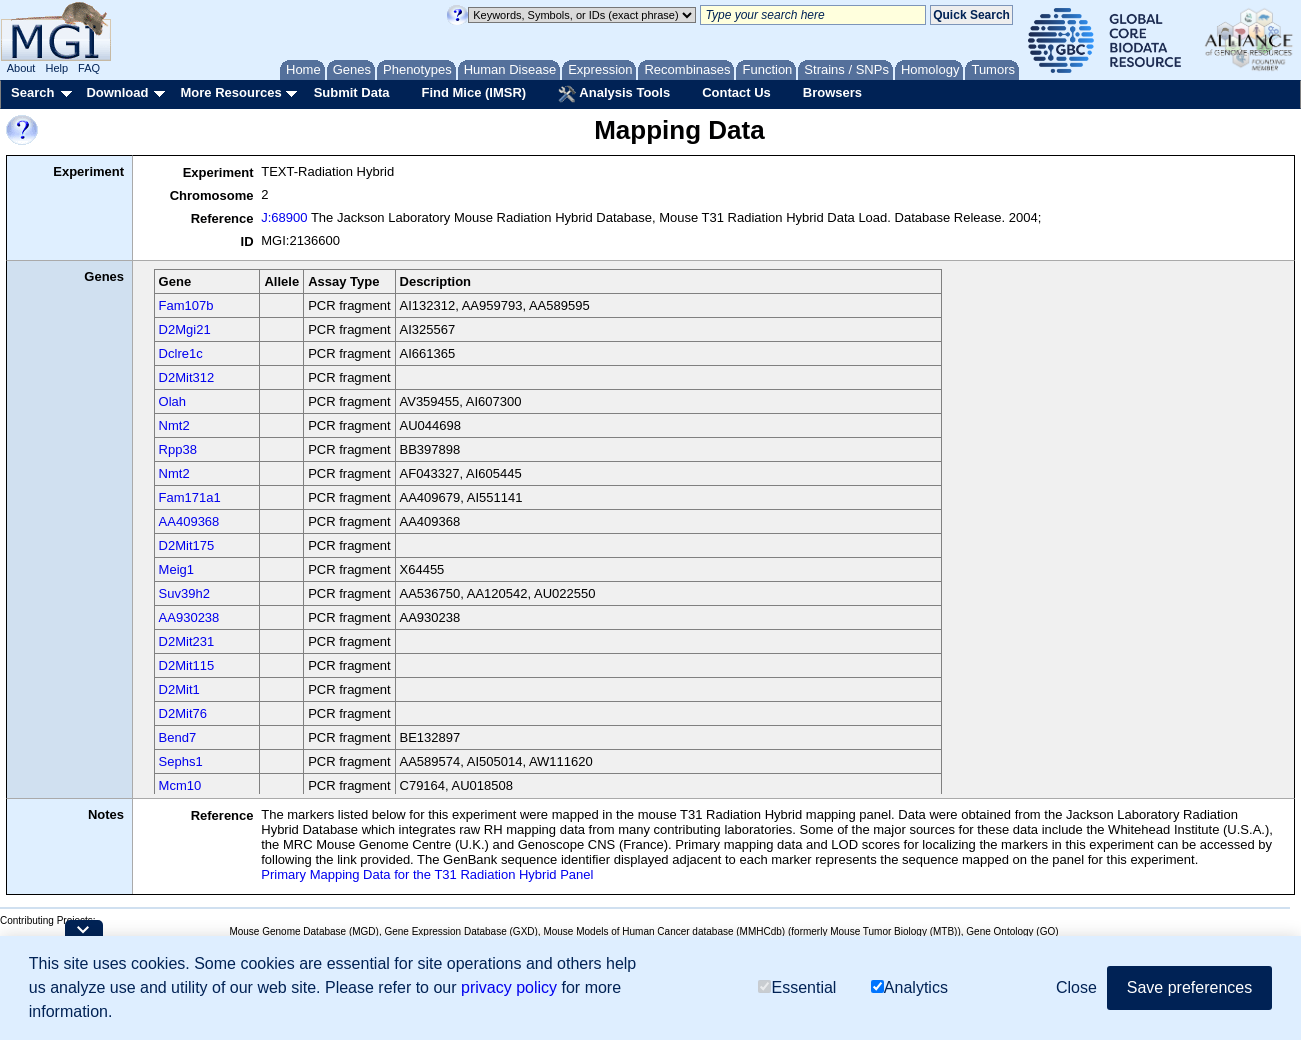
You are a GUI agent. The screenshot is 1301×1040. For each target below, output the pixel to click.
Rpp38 (178, 449)
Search (32, 92)
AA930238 (189, 617)
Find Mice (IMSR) (473, 92)
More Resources (230, 92)
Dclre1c (181, 353)
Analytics (909, 987)
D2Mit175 (187, 545)
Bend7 (178, 737)
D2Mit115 (187, 665)
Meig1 (176, 569)
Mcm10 (180, 785)
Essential (797, 987)
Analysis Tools (614, 94)
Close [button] (1076, 987)
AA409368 (189, 521)
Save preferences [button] (1189, 987)
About (21, 68)
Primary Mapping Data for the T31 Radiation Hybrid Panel (427, 874)
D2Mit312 (187, 377)
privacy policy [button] (509, 987)
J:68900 (284, 217)
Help (56, 68)
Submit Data (352, 92)
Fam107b (186, 305)
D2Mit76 (183, 713)
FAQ (89, 68)
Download (117, 92)
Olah (172, 401)
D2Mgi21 (185, 329)
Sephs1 (181, 761)
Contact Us (736, 92)
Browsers (832, 92)
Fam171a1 (190, 497)
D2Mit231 (187, 641)
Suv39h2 (184, 593)
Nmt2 (174, 425)
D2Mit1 (179, 689)
